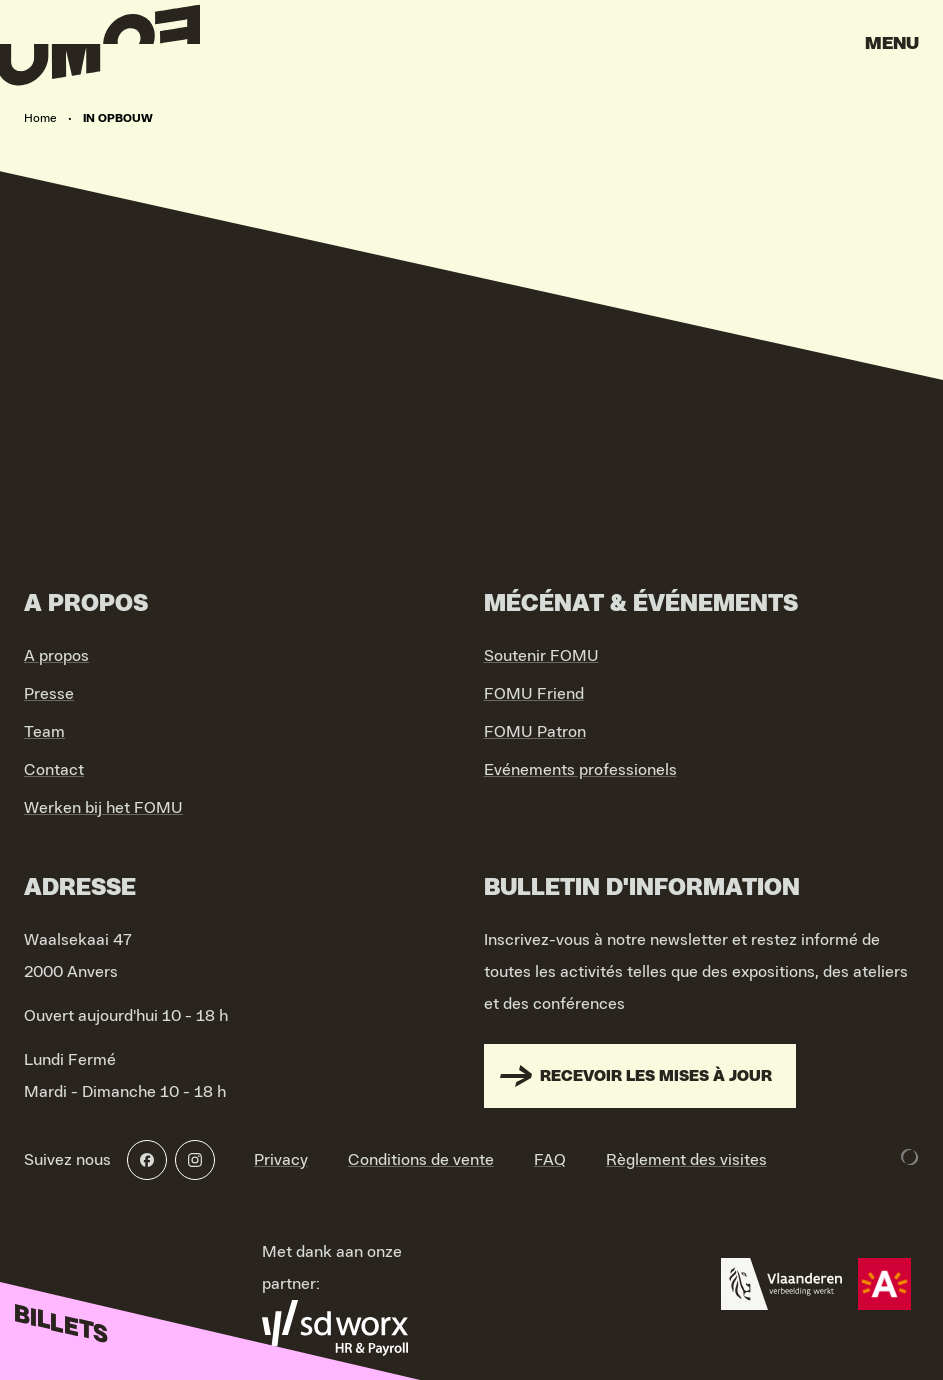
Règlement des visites (686, 1160)
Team (44, 732)
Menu (892, 44)
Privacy (281, 1160)
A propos (56, 656)
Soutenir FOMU (541, 656)
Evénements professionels (580, 770)
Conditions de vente (421, 1160)
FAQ (550, 1160)
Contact (54, 770)
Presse (49, 694)
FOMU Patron (535, 732)
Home (40, 118)
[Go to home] (100, 50)
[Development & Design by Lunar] (910, 1157)
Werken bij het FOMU (103, 808)
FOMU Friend (534, 694)
